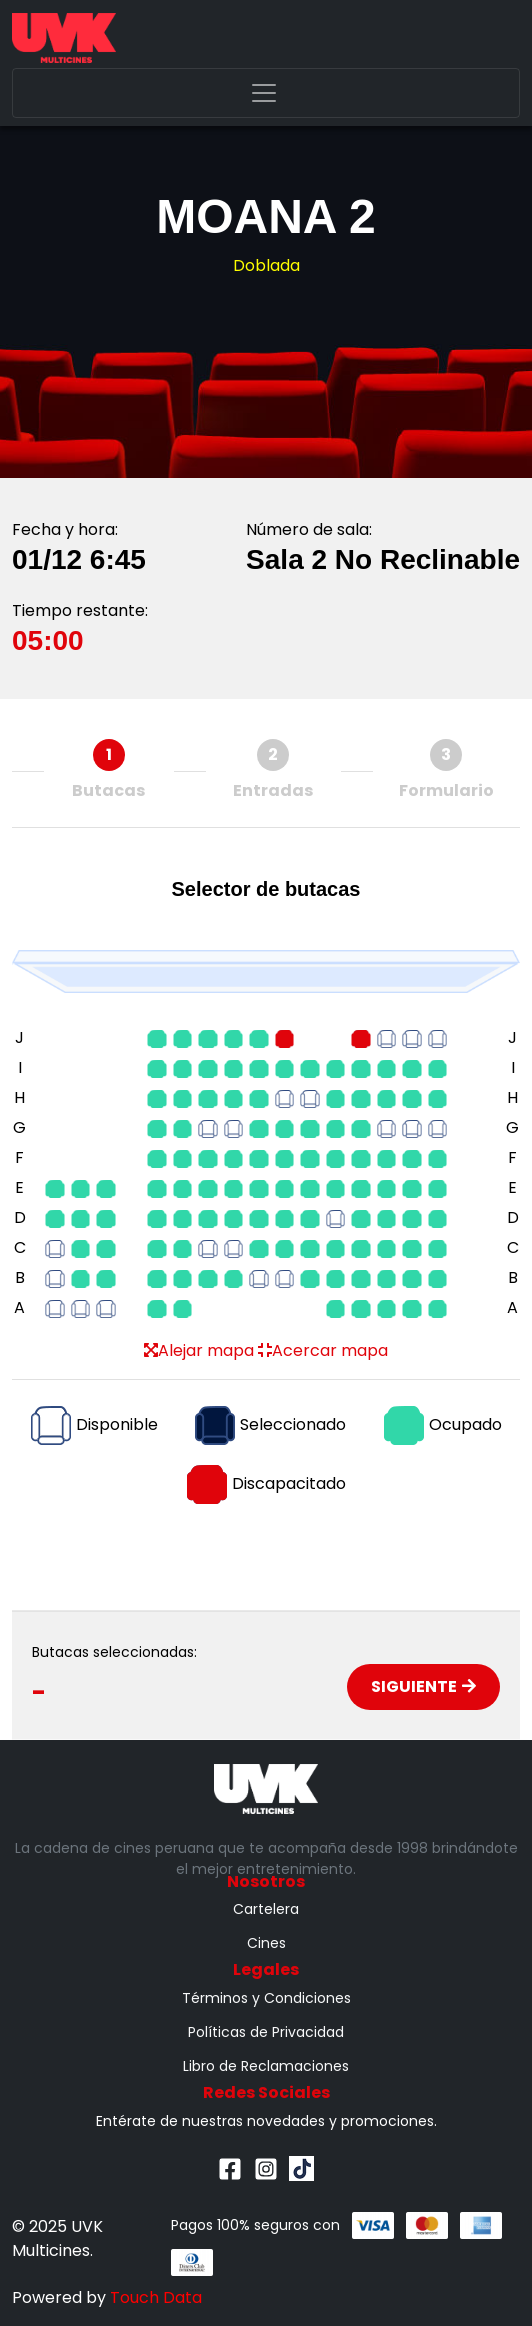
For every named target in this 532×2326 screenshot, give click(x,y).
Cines (266, 1943)
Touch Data (156, 2297)
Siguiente (423, 1686)
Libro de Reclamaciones (266, 2066)
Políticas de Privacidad (266, 2032)
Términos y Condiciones (266, 1998)
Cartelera (266, 1909)
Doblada (266, 265)
